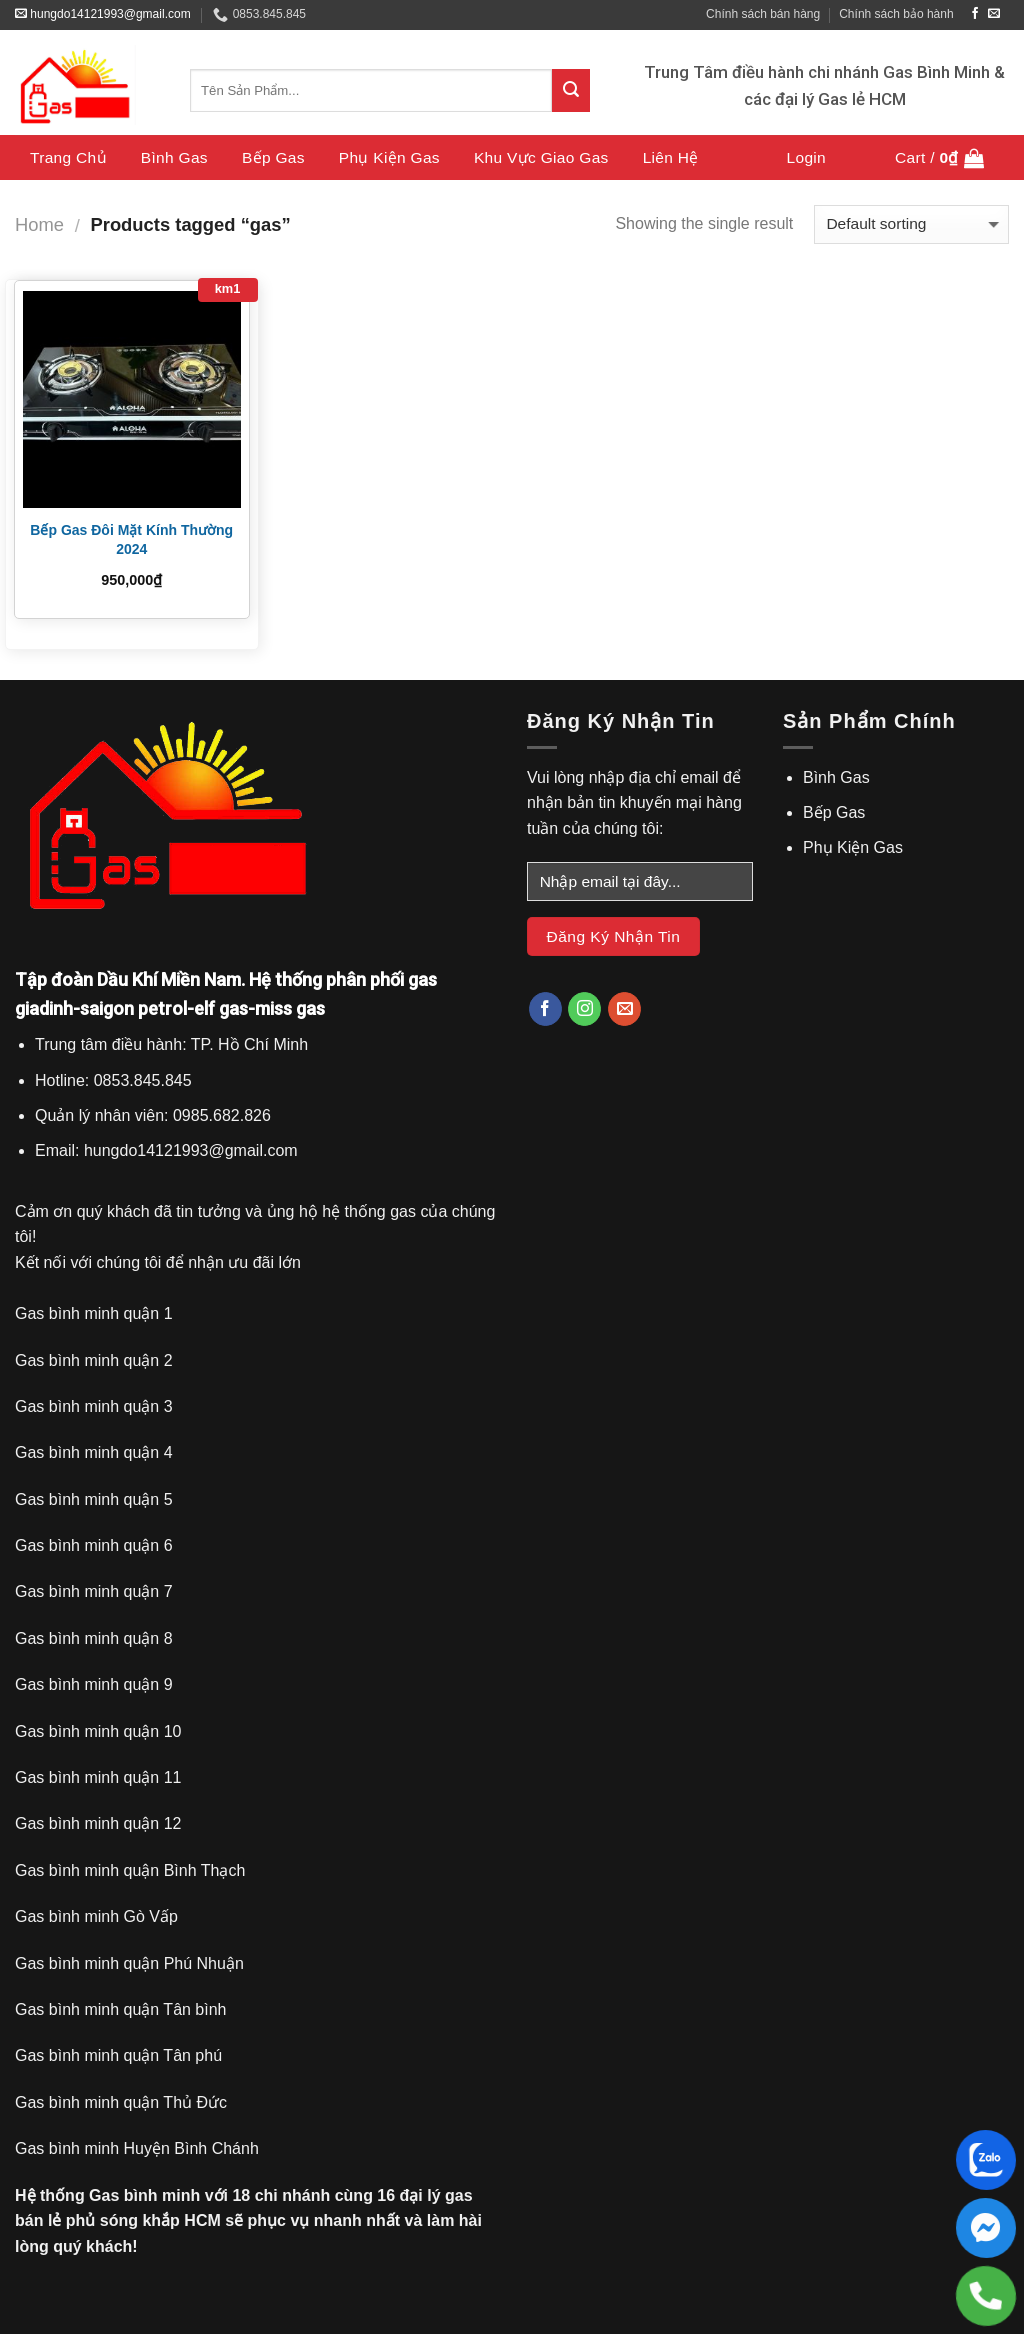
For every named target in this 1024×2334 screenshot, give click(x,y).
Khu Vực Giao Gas (541, 157)
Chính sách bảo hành (896, 14)
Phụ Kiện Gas (389, 157)
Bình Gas (174, 157)
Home (39, 224)
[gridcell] (256, 1097)
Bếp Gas (273, 157)
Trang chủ (68, 157)
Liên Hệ (671, 157)
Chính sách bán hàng (763, 14)
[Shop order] (911, 224)
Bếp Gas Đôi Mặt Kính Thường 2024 (131, 539)
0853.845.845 (259, 15)
